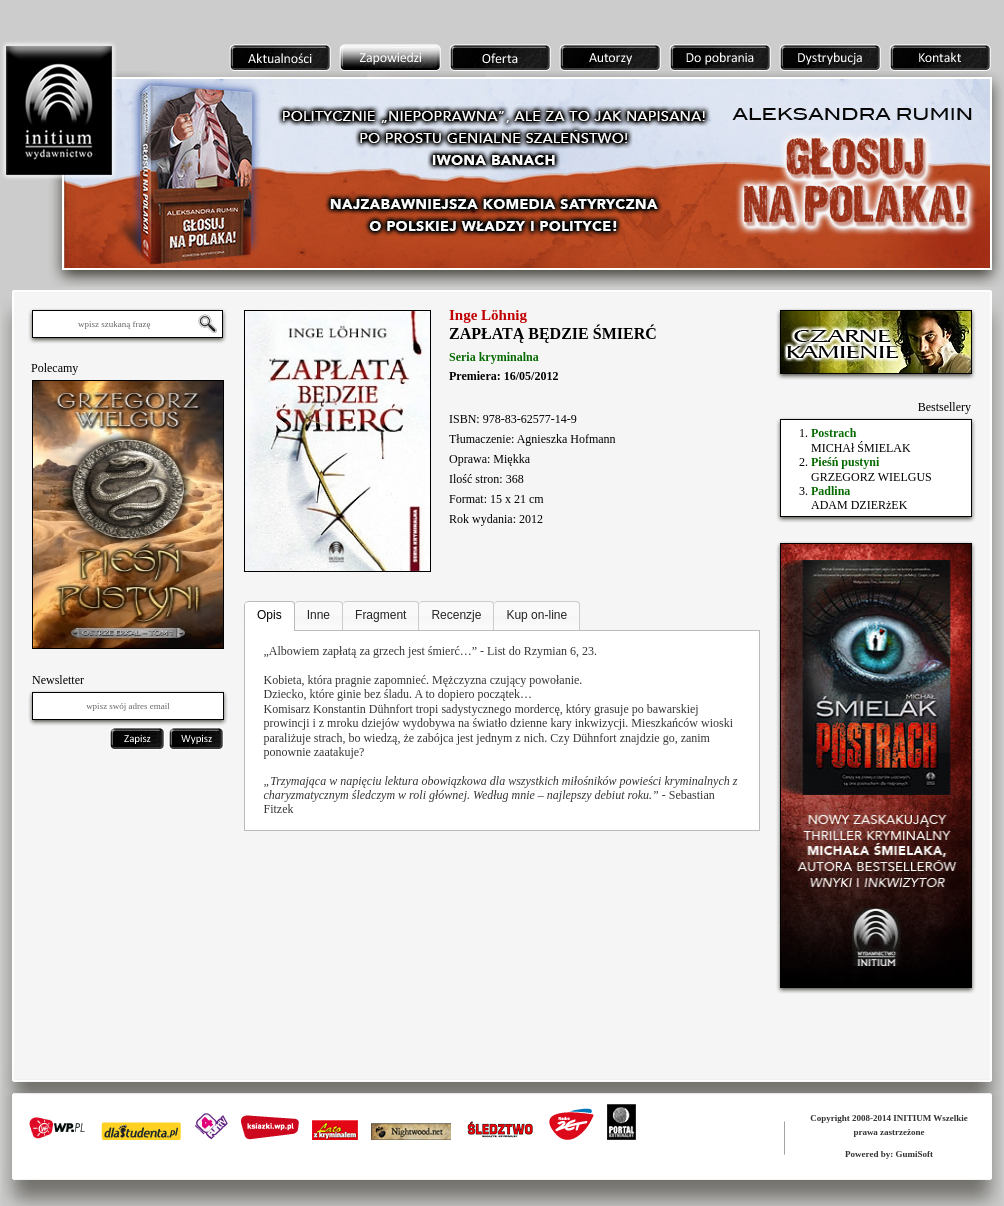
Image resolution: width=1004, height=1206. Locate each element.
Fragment (380, 615)
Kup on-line (536, 615)
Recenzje (456, 615)
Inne (318, 615)
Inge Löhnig (488, 315)
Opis (269, 615)
